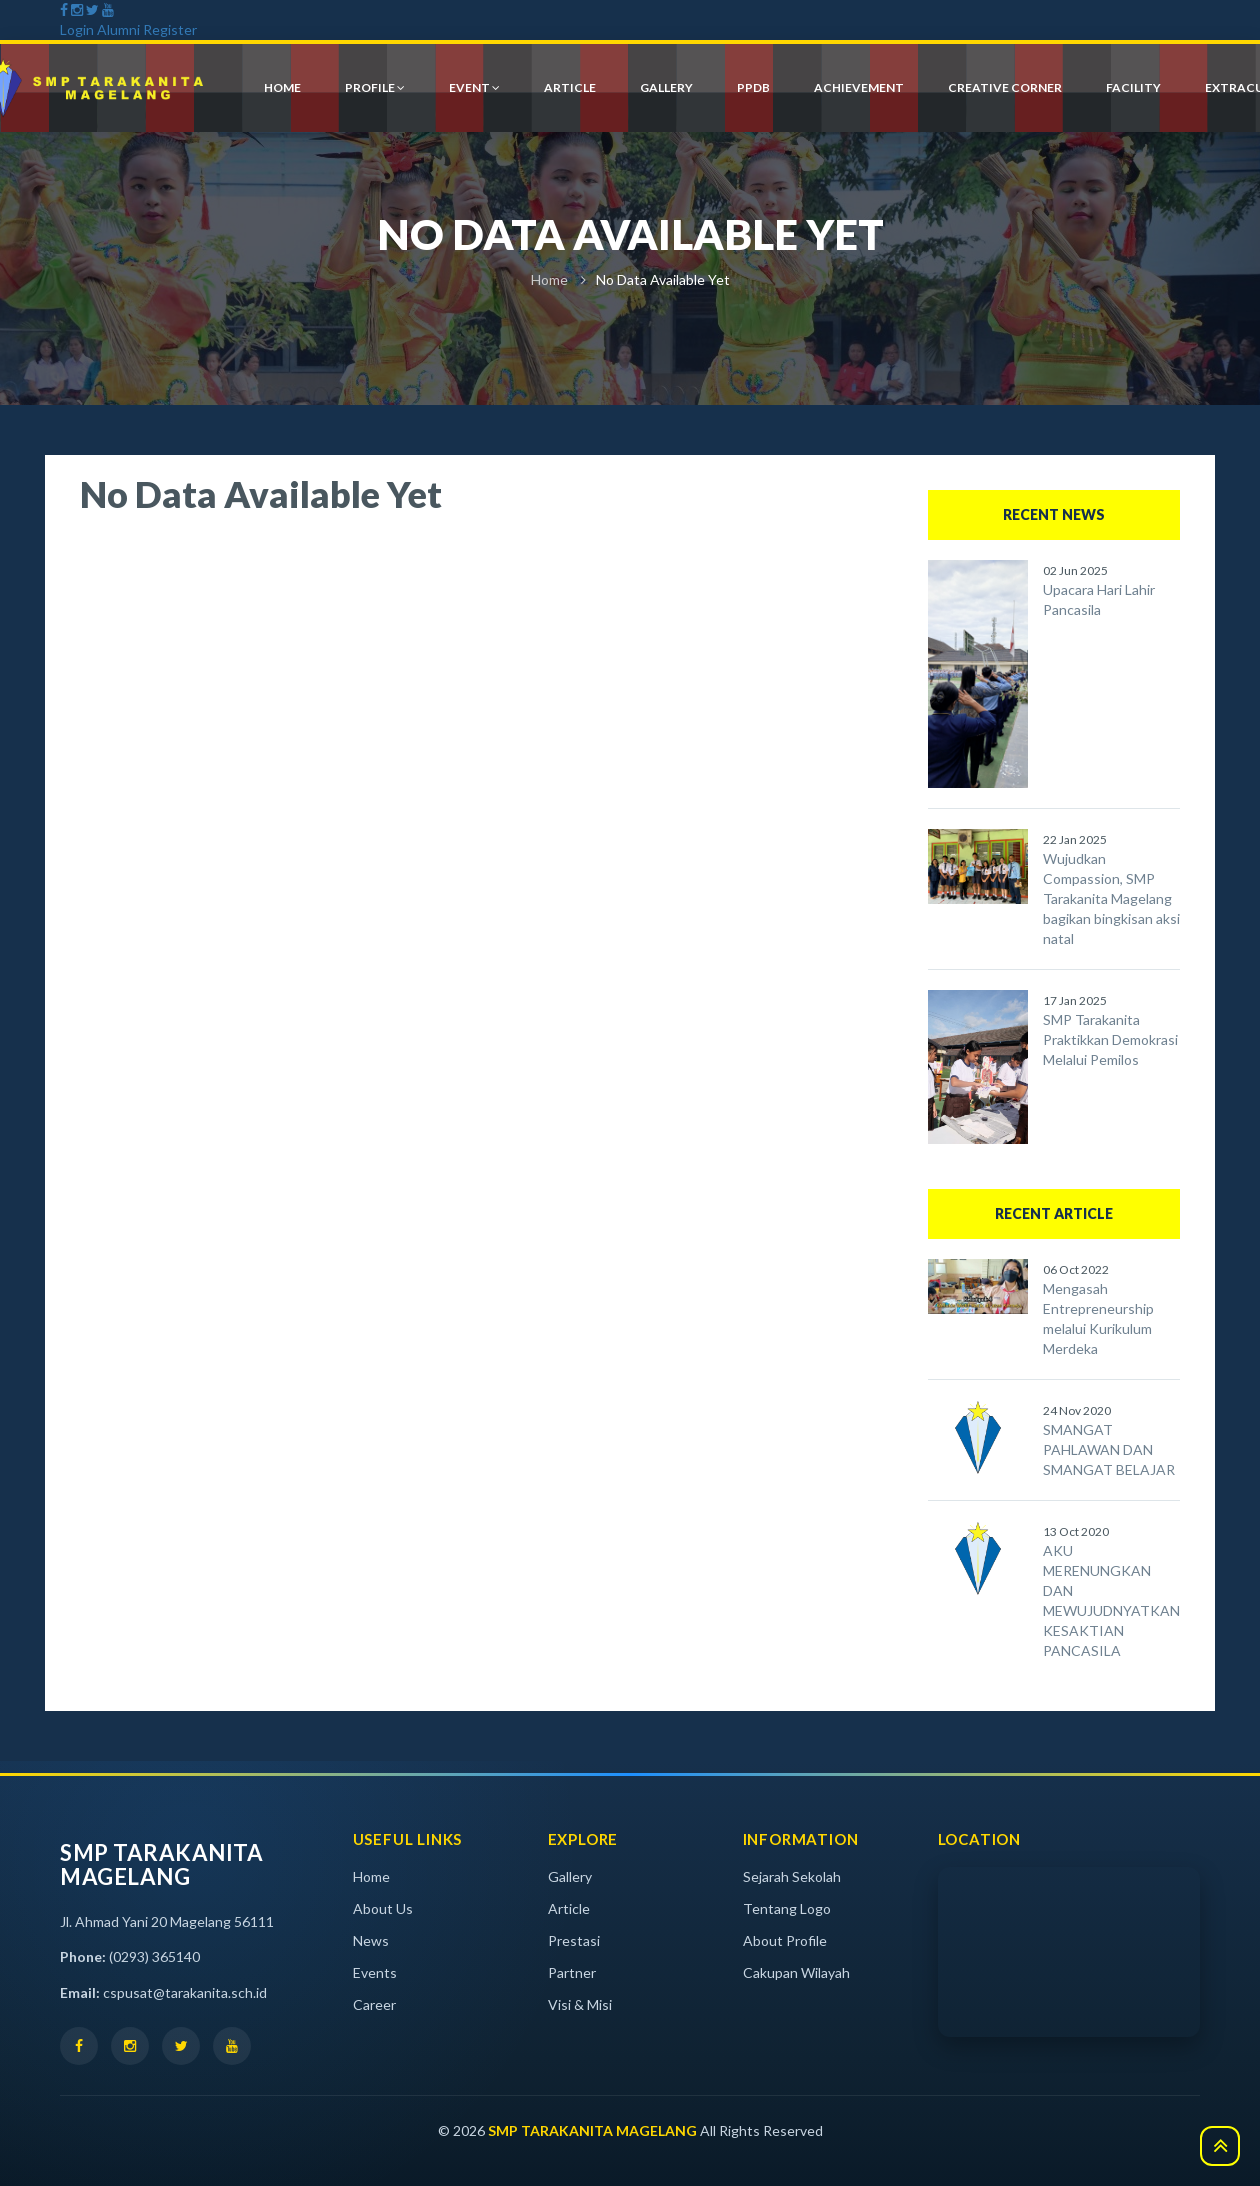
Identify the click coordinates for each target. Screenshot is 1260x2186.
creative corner (1005, 87)
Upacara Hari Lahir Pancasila (1099, 599)
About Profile (785, 1940)
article (570, 87)
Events (375, 1972)
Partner (572, 1972)
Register (170, 29)
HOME (282, 87)
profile (375, 87)
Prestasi (574, 1940)
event (474, 87)
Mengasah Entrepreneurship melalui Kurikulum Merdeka (1098, 1318)
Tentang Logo (787, 1908)
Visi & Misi (580, 2004)
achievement (859, 87)
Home (549, 279)
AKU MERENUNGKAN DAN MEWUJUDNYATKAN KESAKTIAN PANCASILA (1111, 1600)
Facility (1133, 87)
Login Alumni (100, 29)
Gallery (570, 1876)
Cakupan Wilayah (796, 1972)
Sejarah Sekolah (792, 1876)
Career (374, 2004)
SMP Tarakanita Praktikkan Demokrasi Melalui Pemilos (1110, 1039)
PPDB (753, 87)
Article (569, 1908)
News (371, 1940)
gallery (666, 87)
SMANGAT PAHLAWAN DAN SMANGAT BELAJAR (1109, 1449)
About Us (383, 1908)
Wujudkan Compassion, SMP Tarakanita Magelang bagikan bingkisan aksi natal (1111, 898)
